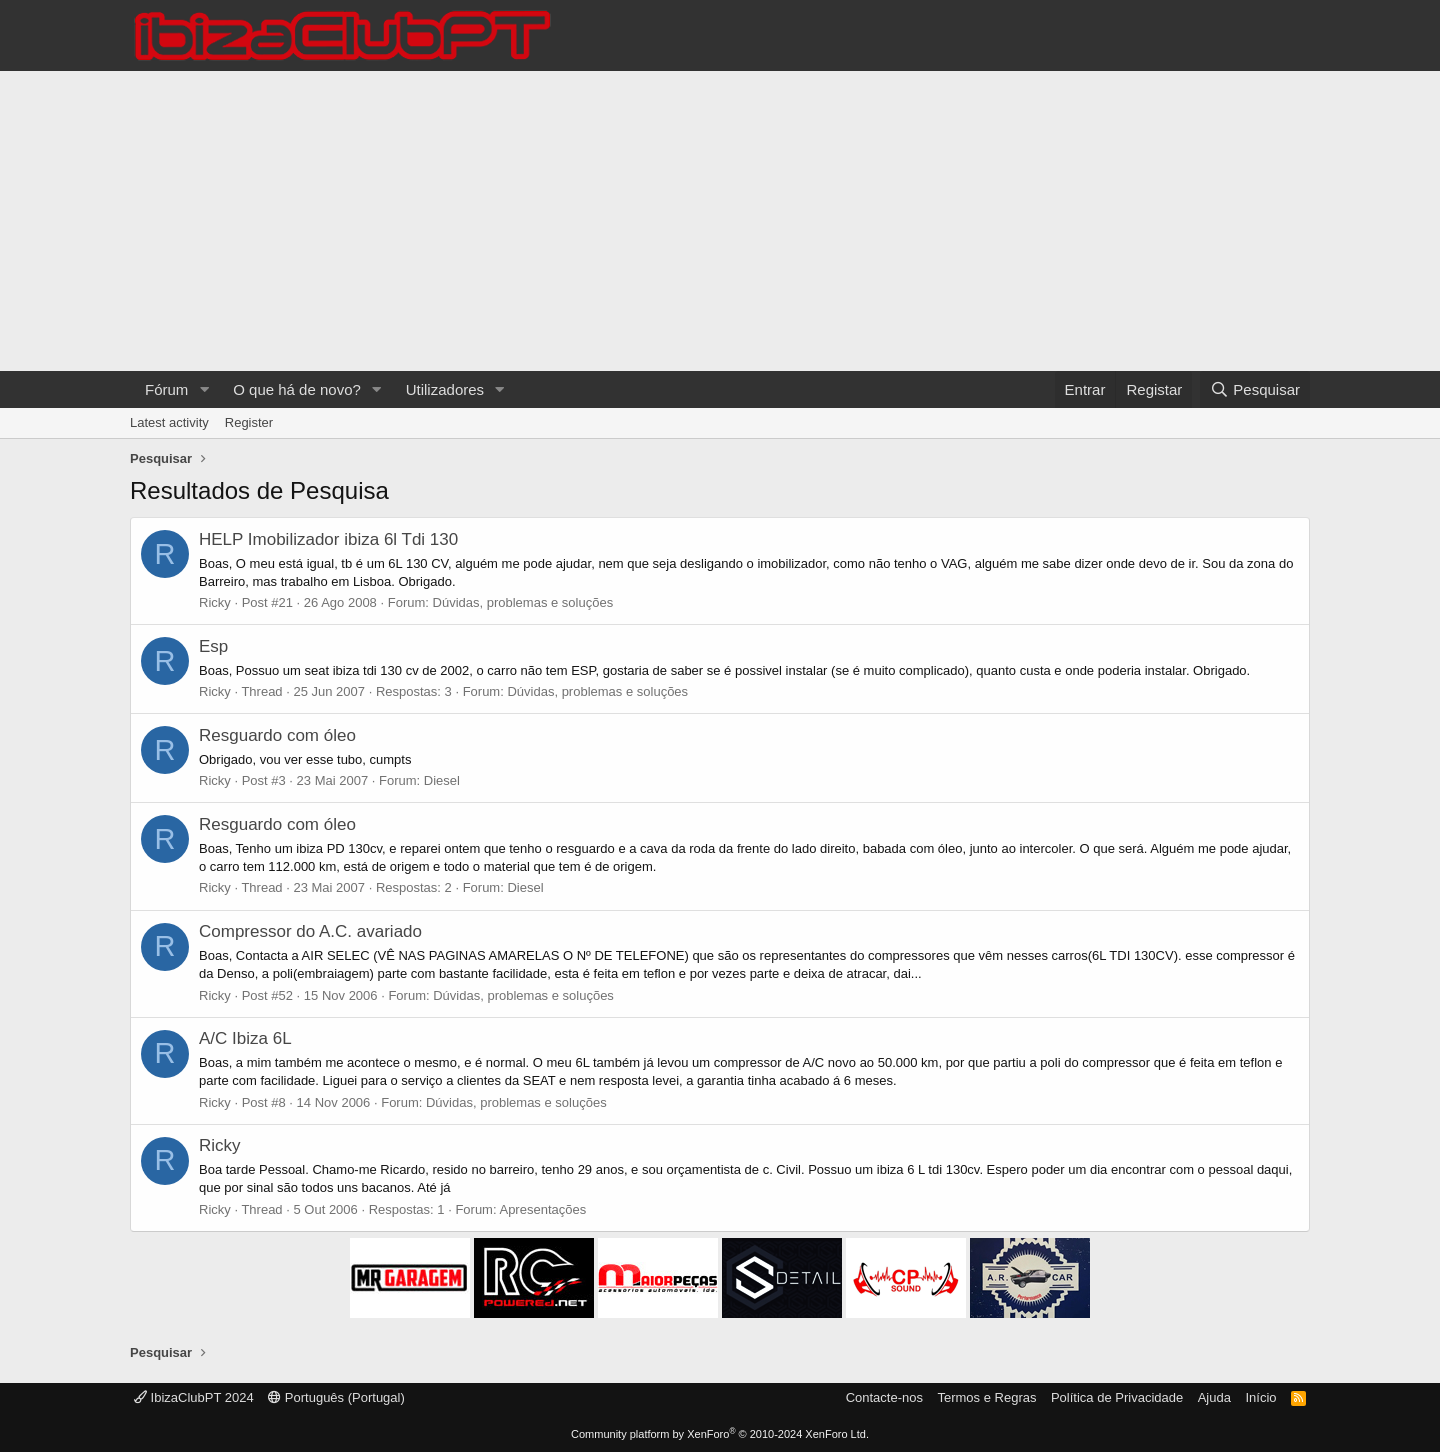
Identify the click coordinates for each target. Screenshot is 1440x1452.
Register (249, 422)
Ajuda (1214, 1397)
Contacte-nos (884, 1397)
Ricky (215, 602)
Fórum (166, 389)
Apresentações (542, 1209)
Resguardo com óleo (277, 735)
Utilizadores (445, 389)
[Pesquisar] (1255, 389)
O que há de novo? (297, 389)
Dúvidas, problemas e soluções (523, 602)
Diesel (442, 780)
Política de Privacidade (1117, 1397)
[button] (204, 389)
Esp (213, 646)
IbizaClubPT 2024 (194, 1397)
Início (1260, 1397)
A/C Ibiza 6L (245, 1038)
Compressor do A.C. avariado (310, 931)
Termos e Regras (986, 1397)
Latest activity (169, 422)
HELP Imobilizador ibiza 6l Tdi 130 (328, 539)
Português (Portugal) (336, 1397)
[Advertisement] (720, 221)
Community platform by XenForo (720, 1434)
